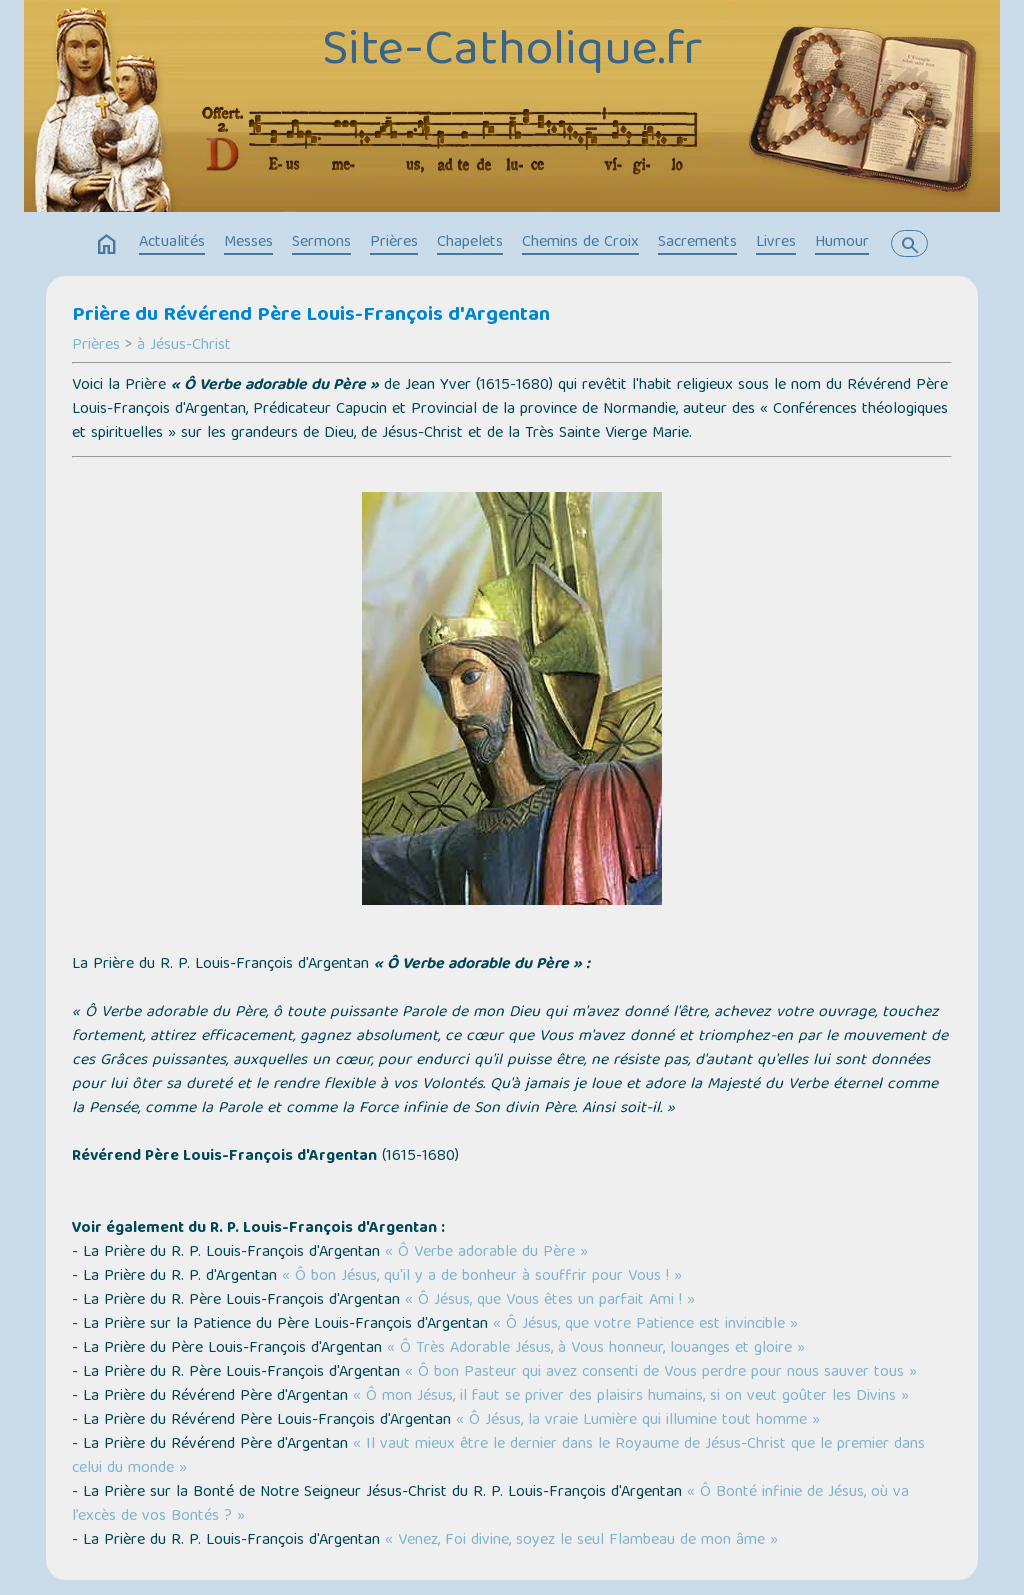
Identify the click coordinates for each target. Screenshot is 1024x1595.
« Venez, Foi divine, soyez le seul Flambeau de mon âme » (581, 1541)
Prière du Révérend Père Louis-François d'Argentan (311, 316)
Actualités (172, 243)
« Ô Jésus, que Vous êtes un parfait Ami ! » (550, 1301)
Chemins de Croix (580, 243)
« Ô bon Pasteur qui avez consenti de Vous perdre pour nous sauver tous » (661, 1373)
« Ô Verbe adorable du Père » (486, 1253)
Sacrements (697, 243)
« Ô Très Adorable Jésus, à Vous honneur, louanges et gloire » (596, 1349)
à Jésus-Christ (184, 346)
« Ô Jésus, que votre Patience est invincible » (645, 1325)
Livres (776, 243)
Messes (248, 243)
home (107, 245)
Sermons (321, 243)
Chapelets (470, 243)
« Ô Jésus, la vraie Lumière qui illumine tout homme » (638, 1421)
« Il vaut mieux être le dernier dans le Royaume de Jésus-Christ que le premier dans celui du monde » (498, 1457)
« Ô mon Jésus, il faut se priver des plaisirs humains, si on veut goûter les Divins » (631, 1397)
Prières (394, 243)
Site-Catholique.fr (512, 53)
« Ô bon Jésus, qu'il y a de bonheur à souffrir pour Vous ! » (482, 1277)
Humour (842, 243)
